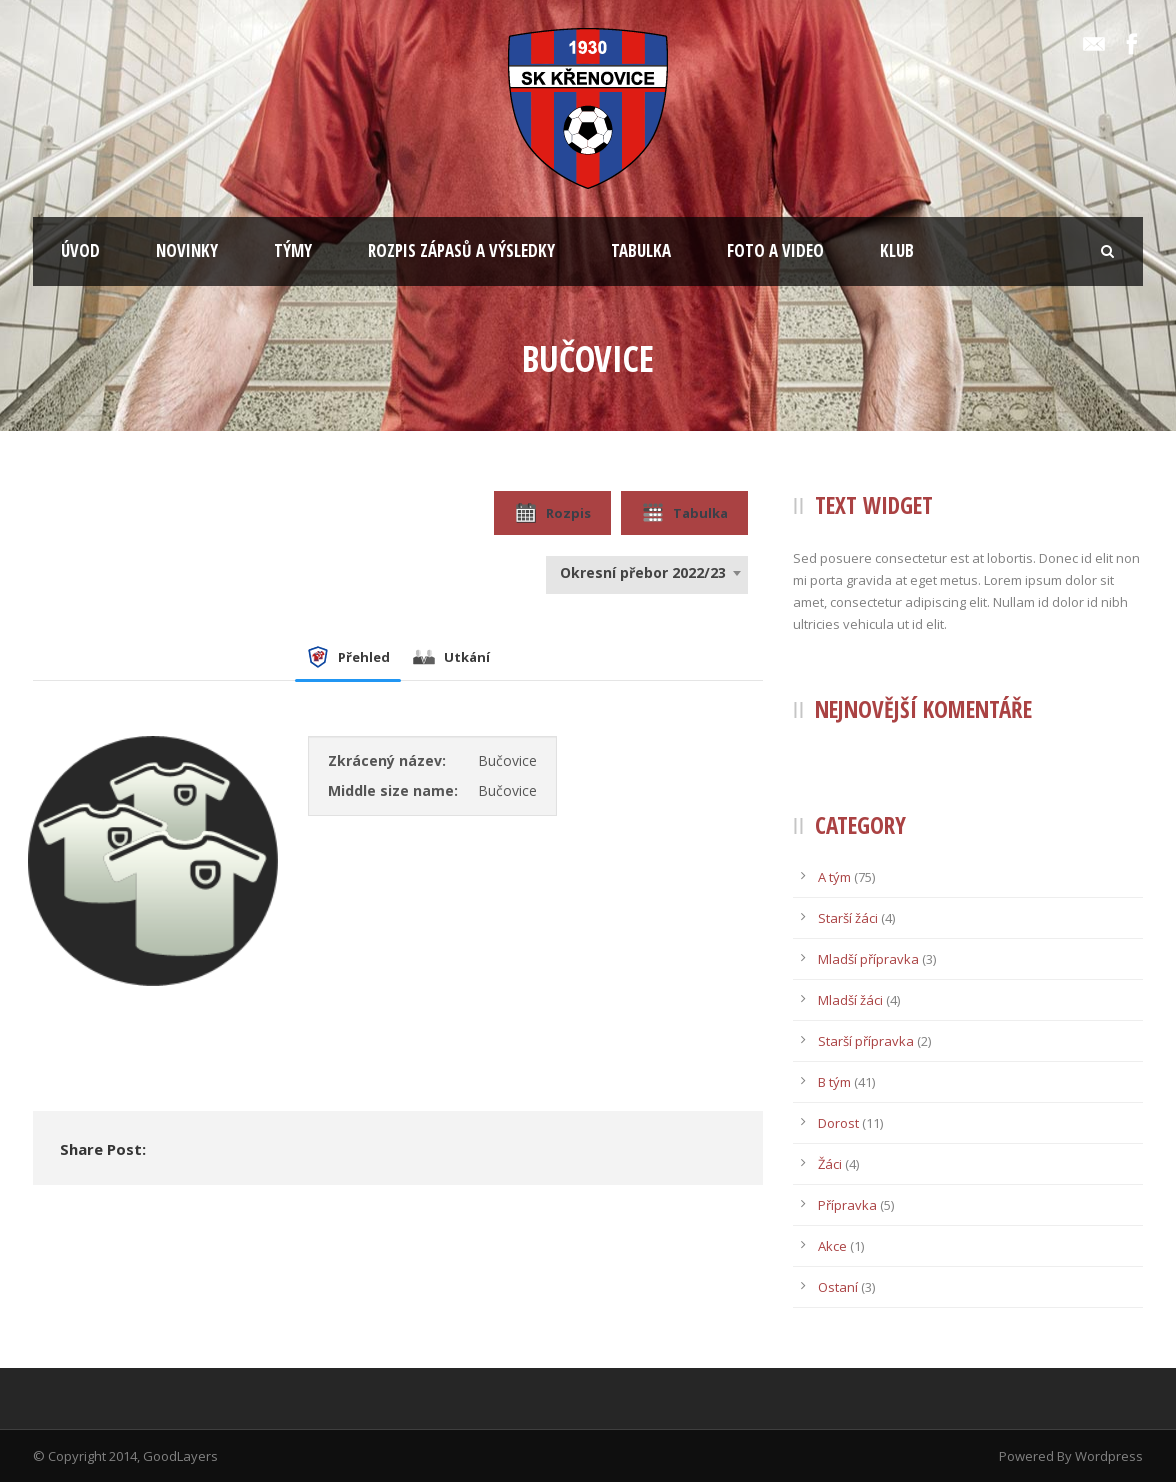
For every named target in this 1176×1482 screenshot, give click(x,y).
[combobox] (647, 573)
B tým (834, 1082)
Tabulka (684, 513)
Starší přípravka (866, 1041)
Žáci (830, 1164)
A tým (834, 877)
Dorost (838, 1123)
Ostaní (838, 1287)
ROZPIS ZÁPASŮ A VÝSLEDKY (461, 250)
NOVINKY (187, 250)
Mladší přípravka (868, 959)
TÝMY (293, 250)
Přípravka (847, 1205)
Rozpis (552, 513)
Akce (832, 1246)
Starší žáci (848, 918)
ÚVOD (80, 250)
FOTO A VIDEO (775, 250)
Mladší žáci (850, 1000)
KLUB (897, 250)
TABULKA (641, 250)
